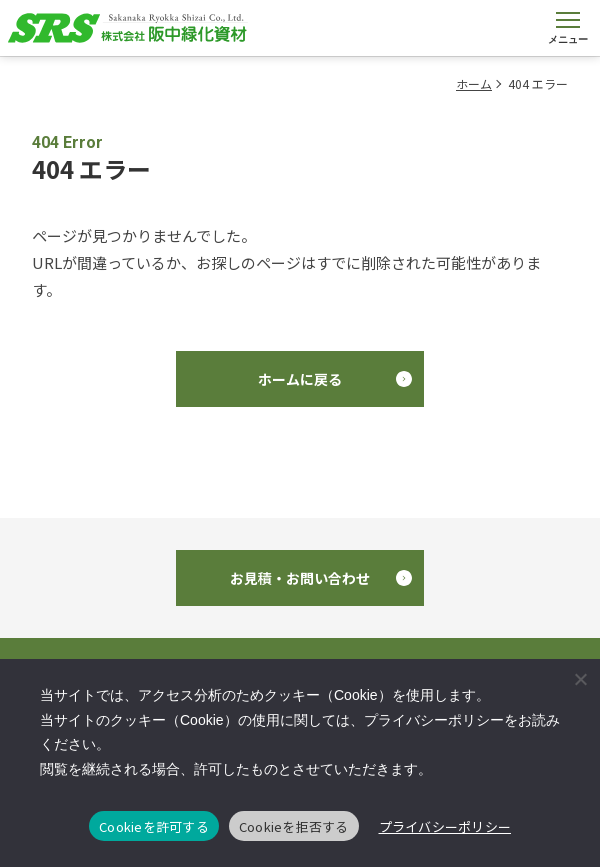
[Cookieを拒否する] (580, 679)
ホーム (474, 83)
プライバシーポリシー (445, 826)
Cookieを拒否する (294, 826)
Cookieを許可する (154, 826)
